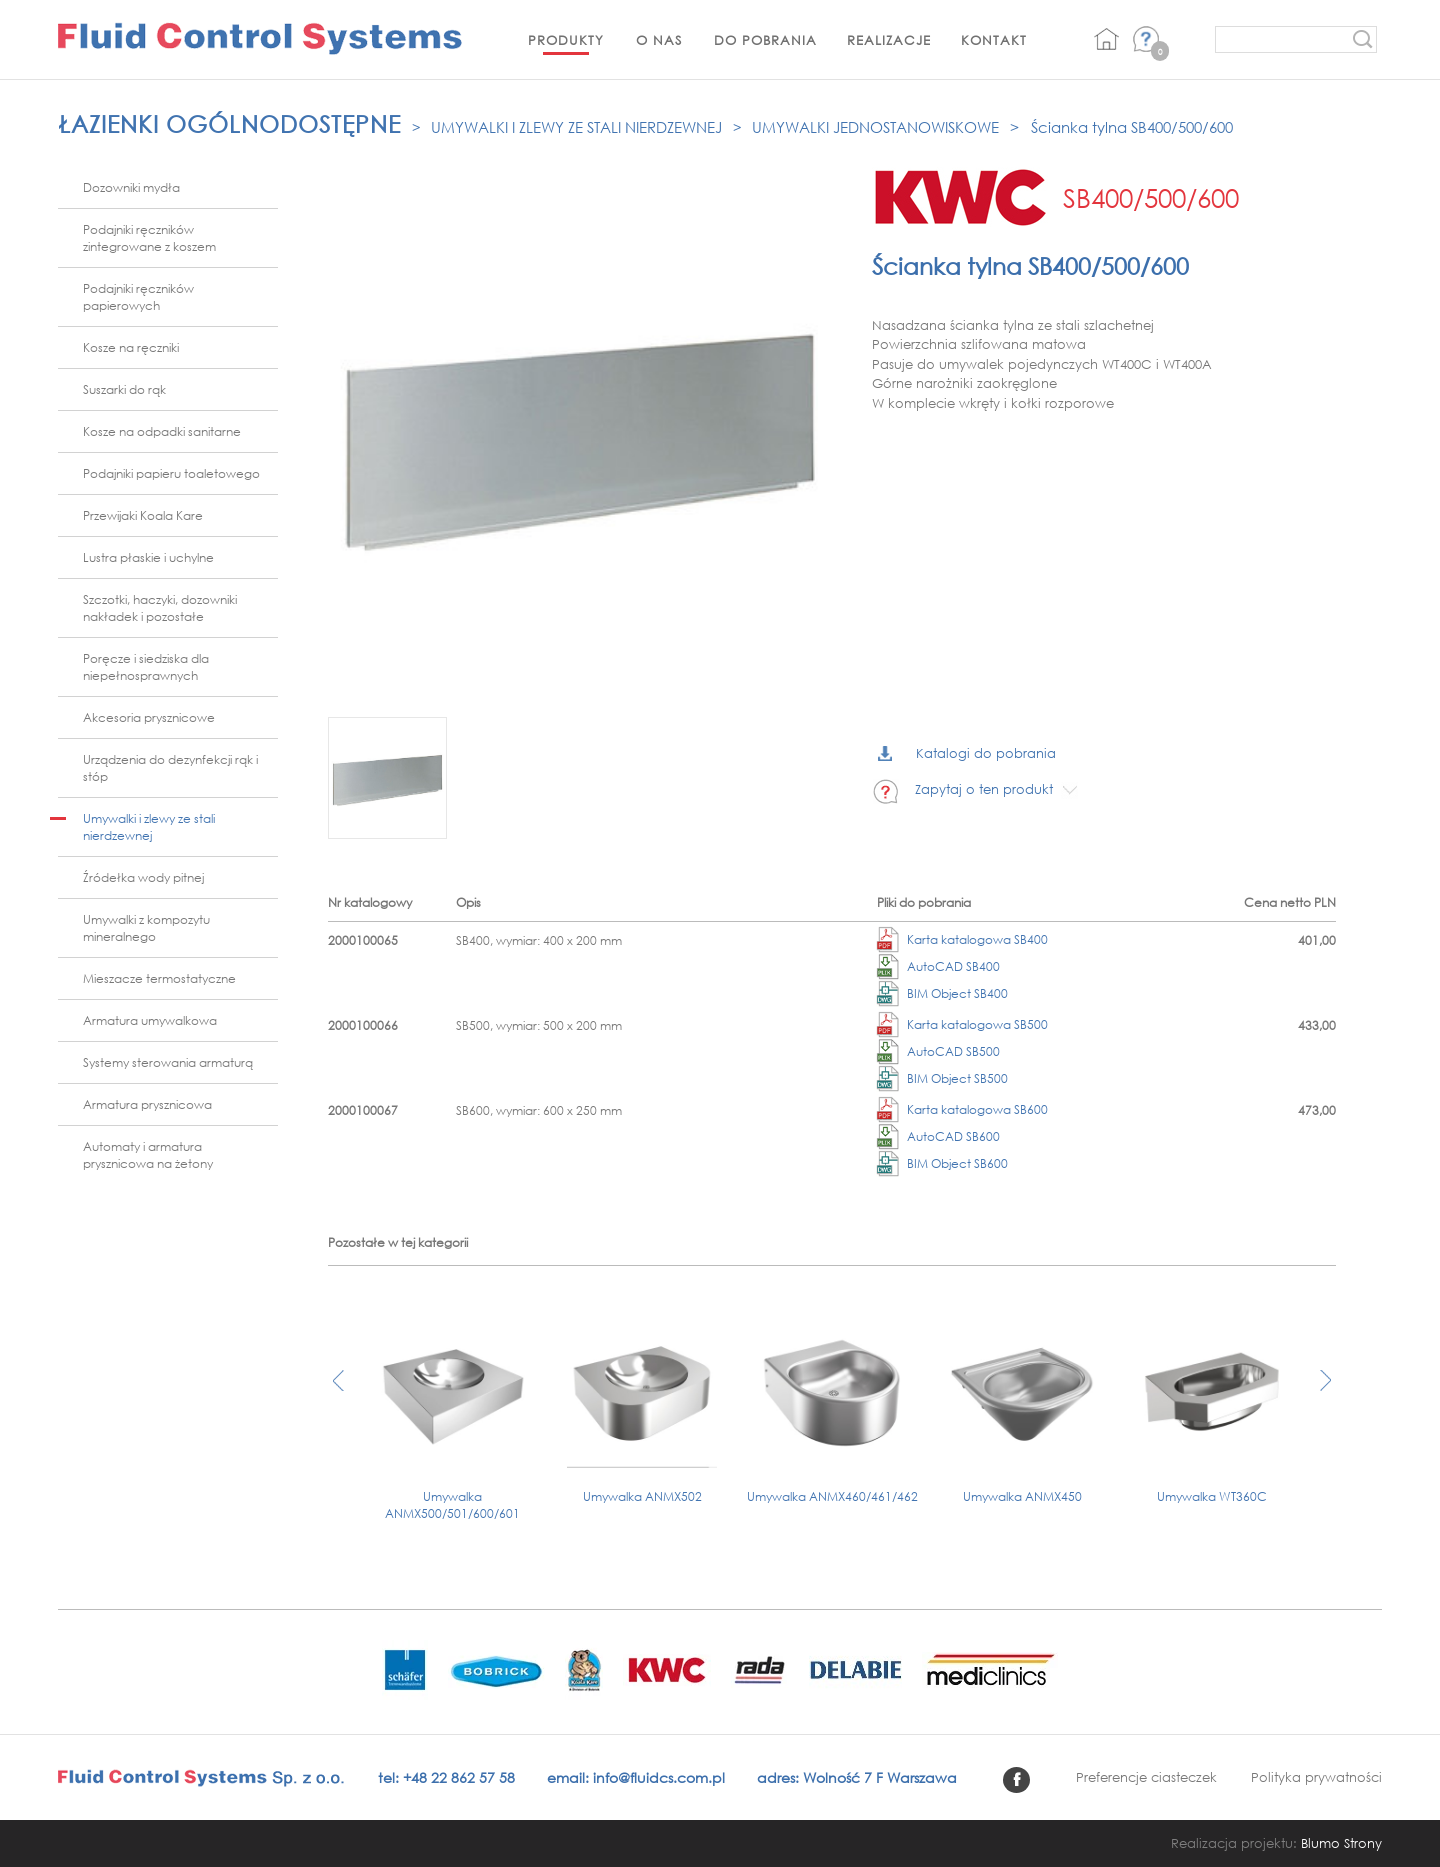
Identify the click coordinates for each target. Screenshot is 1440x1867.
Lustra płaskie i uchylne (148, 557)
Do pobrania (765, 40)
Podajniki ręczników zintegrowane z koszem (149, 238)
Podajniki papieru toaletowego (171, 473)
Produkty (566, 40)
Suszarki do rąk (124, 389)
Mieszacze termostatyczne (159, 978)
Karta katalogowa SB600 (962, 1109)
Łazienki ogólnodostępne (229, 123)
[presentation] (338, 1390)
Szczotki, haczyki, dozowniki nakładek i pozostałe (160, 608)
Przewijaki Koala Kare (143, 515)
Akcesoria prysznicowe (149, 717)
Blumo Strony (1341, 1843)
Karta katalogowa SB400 (962, 939)
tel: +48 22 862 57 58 (446, 1777)
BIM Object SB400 (942, 993)
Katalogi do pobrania (967, 753)
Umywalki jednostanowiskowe (875, 127)
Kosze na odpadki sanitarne (162, 431)
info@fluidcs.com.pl (659, 1777)
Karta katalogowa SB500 (962, 1024)
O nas (659, 40)
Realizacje (889, 40)
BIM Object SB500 (942, 1078)
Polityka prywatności (1316, 1777)
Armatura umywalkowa (150, 1020)
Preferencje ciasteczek (1146, 1777)
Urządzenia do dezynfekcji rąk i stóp (170, 768)
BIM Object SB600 (942, 1163)
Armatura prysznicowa (147, 1104)
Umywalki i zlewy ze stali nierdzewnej (576, 127)
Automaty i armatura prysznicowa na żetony (148, 1155)
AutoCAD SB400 (938, 966)
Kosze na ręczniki (131, 347)
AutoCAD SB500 (938, 1051)
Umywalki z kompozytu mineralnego (146, 928)
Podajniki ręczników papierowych (138, 297)
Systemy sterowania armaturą (168, 1062)
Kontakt (994, 40)
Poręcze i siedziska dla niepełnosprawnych (146, 667)
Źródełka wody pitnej (143, 877)
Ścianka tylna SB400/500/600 (1132, 127)
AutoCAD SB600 (938, 1136)
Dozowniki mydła (131, 187)
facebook (1016, 1780)
